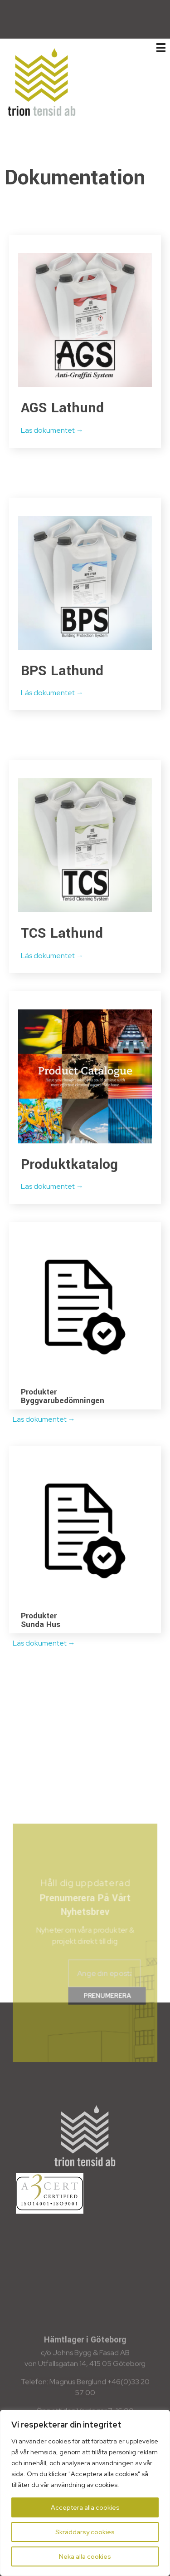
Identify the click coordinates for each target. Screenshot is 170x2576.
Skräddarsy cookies (85, 2532)
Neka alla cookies (85, 2556)
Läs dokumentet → (53, 430)
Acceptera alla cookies (85, 2507)
